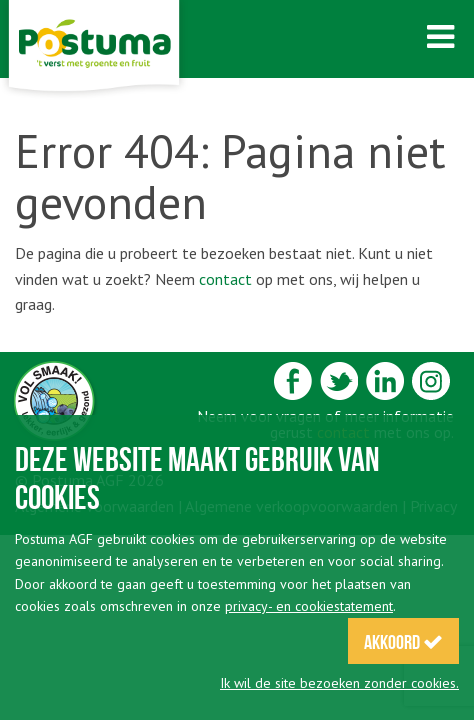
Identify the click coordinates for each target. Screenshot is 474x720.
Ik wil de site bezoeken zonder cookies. (339, 683)
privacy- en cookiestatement (309, 606)
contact (225, 279)
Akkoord (403, 642)
